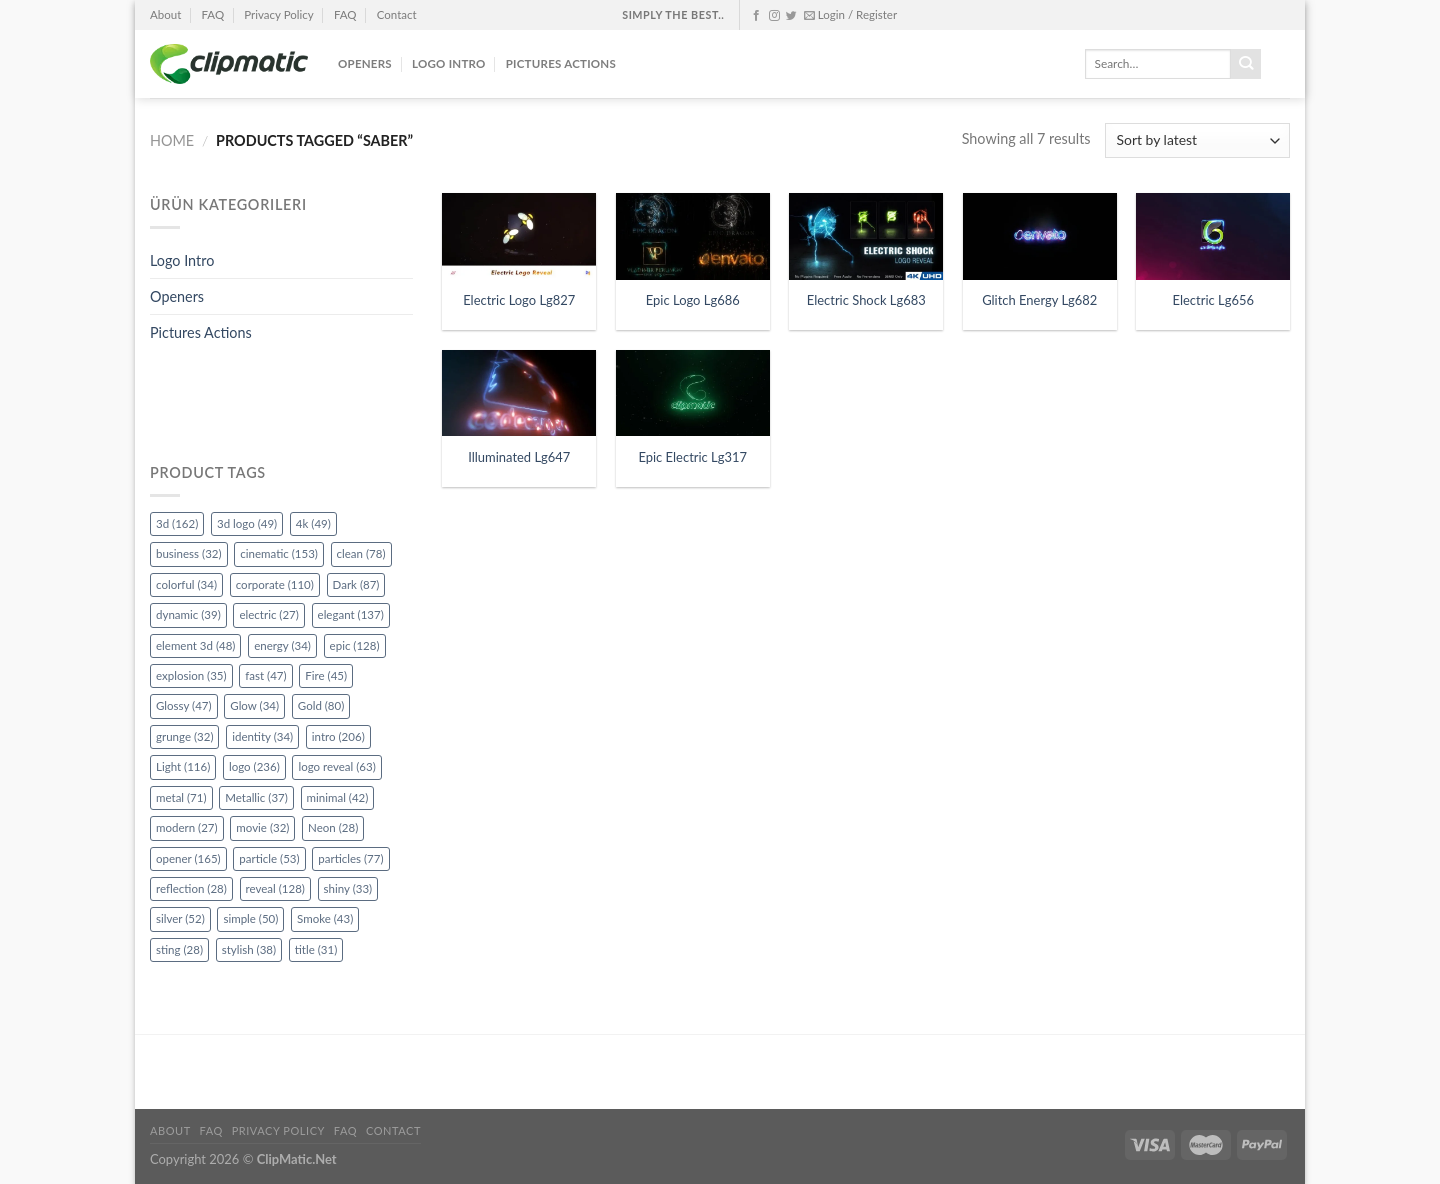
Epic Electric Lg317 (692, 457)
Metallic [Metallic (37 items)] (256, 797)
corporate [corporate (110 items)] (275, 584)
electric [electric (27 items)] (268, 614)
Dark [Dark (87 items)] (356, 584)
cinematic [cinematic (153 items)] (279, 553)
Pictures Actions (561, 63)
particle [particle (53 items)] (269, 858)
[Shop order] (1197, 140)
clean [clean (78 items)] (361, 553)
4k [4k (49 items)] (313, 523)
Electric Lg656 (1213, 300)
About (165, 14)
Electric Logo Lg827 (519, 300)
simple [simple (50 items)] (250, 918)
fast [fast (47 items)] (265, 675)
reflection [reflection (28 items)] (191, 888)
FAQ (212, 14)
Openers (365, 63)
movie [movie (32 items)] (262, 827)
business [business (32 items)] (189, 553)
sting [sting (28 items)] (179, 949)
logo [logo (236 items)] (254, 766)
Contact (397, 14)
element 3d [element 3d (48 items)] (195, 645)
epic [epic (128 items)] (355, 645)
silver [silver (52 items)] (180, 918)
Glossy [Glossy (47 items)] (184, 705)
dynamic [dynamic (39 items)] (188, 614)
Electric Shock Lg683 (866, 300)
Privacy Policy (278, 14)
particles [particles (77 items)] (350, 858)
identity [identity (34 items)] (262, 736)
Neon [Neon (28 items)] (333, 827)
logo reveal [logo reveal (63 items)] (336, 766)
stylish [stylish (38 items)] (249, 949)
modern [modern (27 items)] (187, 827)
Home (172, 140)
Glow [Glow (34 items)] (254, 705)
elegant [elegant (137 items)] (351, 614)
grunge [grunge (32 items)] (184, 736)
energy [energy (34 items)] (282, 645)
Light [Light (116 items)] (183, 766)
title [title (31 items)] (316, 949)
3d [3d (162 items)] (177, 523)
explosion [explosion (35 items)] (191, 675)
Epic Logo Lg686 (693, 300)
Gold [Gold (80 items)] (321, 705)
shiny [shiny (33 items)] (348, 888)
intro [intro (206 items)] (338, 736)
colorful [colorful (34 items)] (186, 584)
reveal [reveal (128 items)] (275, 888)
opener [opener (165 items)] (188, 858)
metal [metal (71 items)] (181, 797)
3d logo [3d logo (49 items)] (247, 523)
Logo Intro (449, 63)
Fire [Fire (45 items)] (326, 675)
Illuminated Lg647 (519, 457)
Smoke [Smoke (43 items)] (325, 918)
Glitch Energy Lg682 (1039, 300)
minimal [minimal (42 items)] (338, 797)
